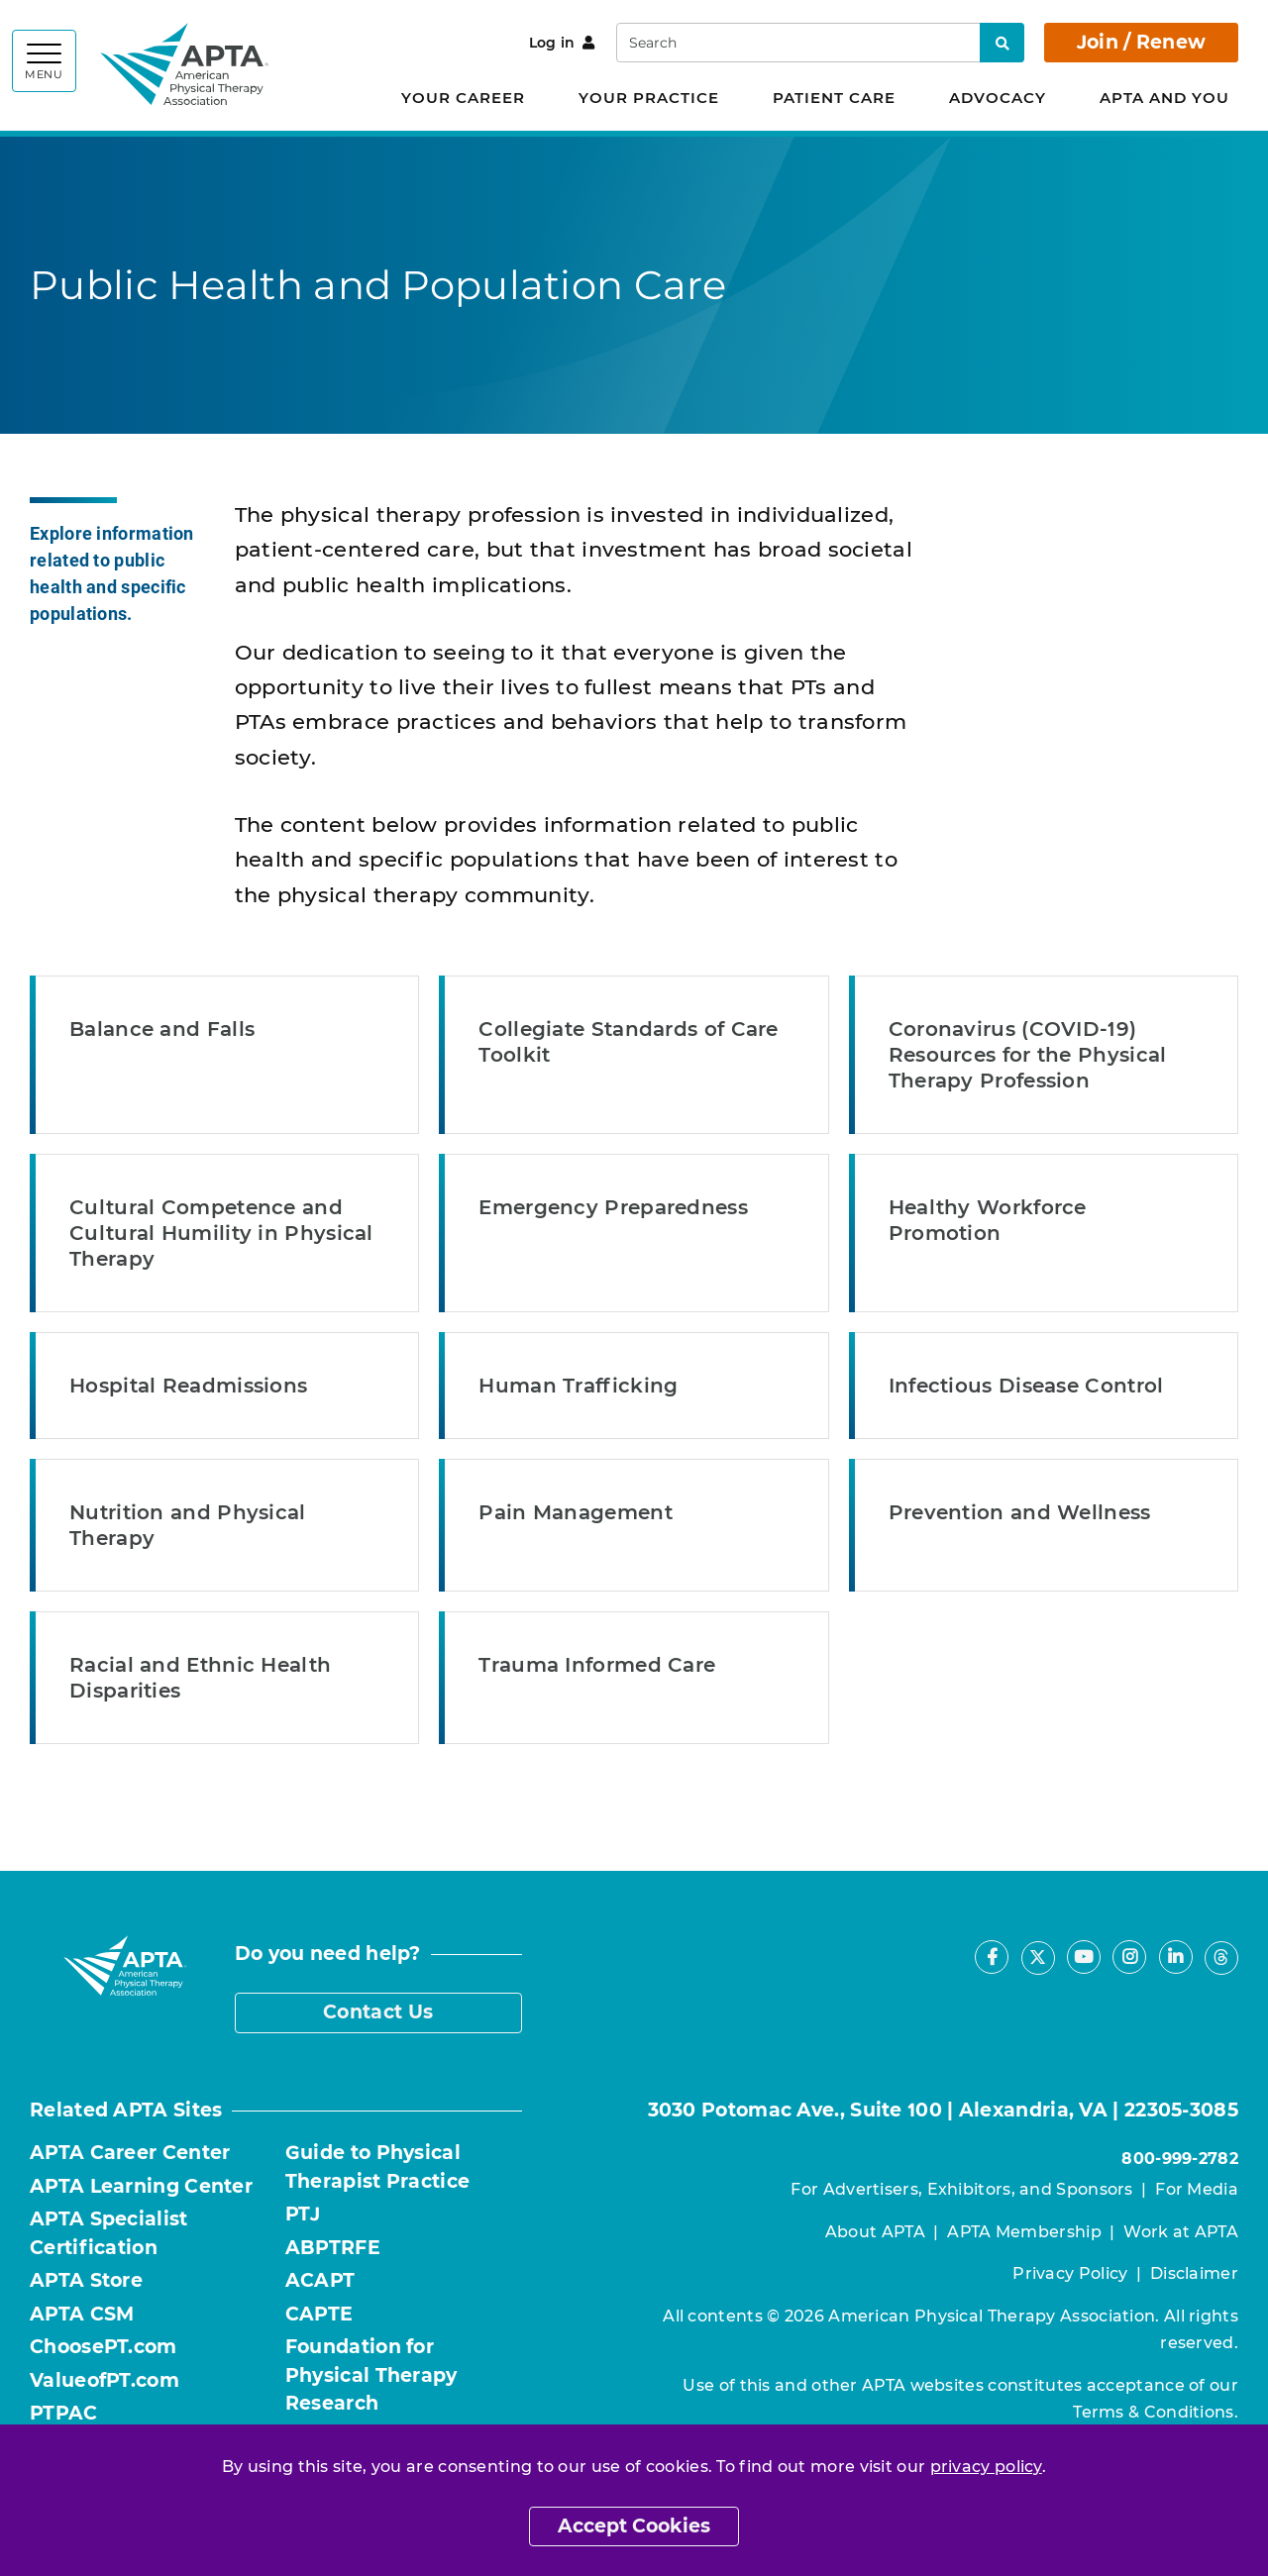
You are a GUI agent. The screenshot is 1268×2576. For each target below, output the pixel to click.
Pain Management (575, 1512)
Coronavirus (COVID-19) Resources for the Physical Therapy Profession (1028, 1054)
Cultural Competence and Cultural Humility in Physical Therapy (221, 1233)
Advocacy (997, 97)
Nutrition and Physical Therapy (187, 1525)
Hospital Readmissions (188, 1385)
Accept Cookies (634, 2526)
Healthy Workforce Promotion (988, 1220)
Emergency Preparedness (613, 1207)
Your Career (463, 97)
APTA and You (1164, 97)
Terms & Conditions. (1155, 2412)
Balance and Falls (162, 1029)
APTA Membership (1024, 2231)
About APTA (875, 2231)
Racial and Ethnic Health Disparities (200, 1677)
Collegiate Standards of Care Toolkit (628, 1042)
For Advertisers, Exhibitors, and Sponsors (961, 2189)
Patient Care (834, 97)
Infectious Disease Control (1026, 1385)
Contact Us (378, 2012)
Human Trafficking (578, 1385)
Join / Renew (1142, 42)
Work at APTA (1180, 2231)
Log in (562, 43)
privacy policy (986, 2466)
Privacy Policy (1069, 2273)
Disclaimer (1194, 2273)
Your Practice (649, 97)
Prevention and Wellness (1020, 1512)
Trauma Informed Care (596, 1665)
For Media (1196, 2189)
